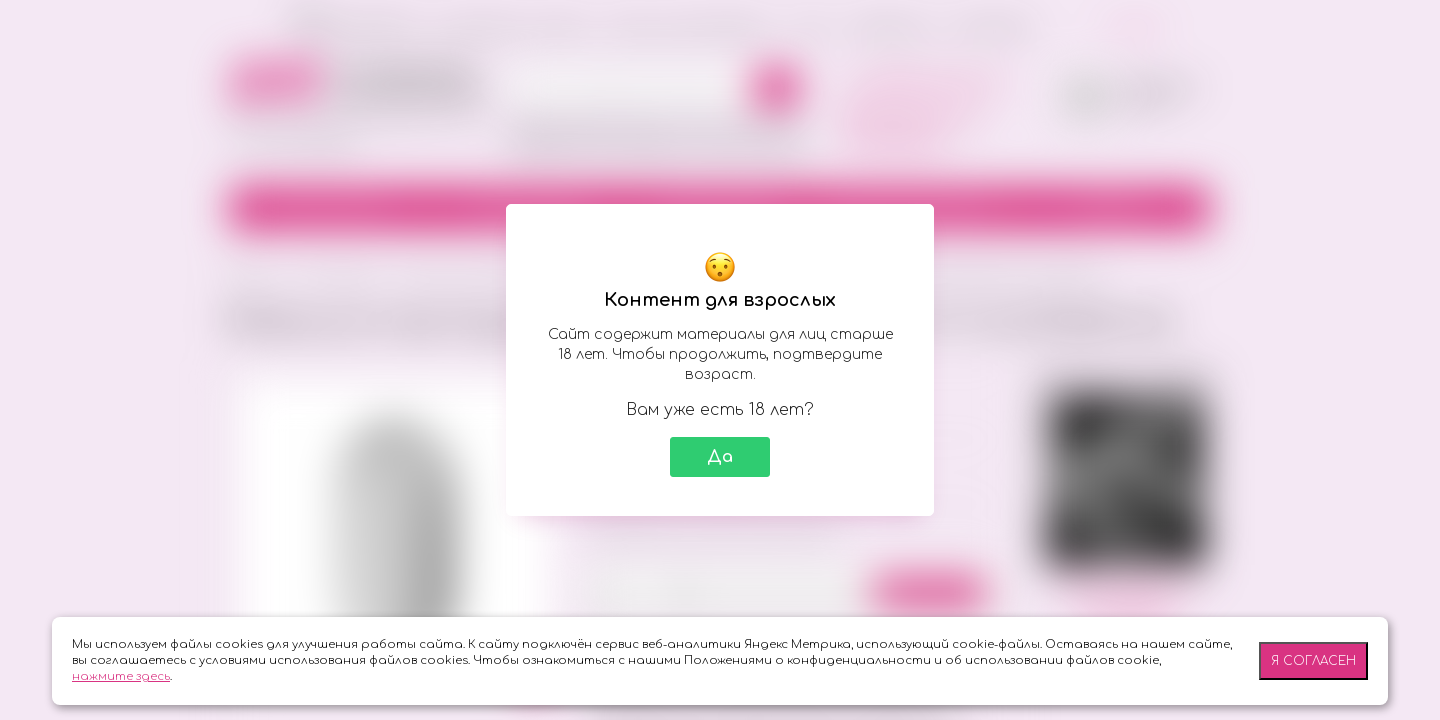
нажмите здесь (121, 676)
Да (720, 457)
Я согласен (1313, 661)
